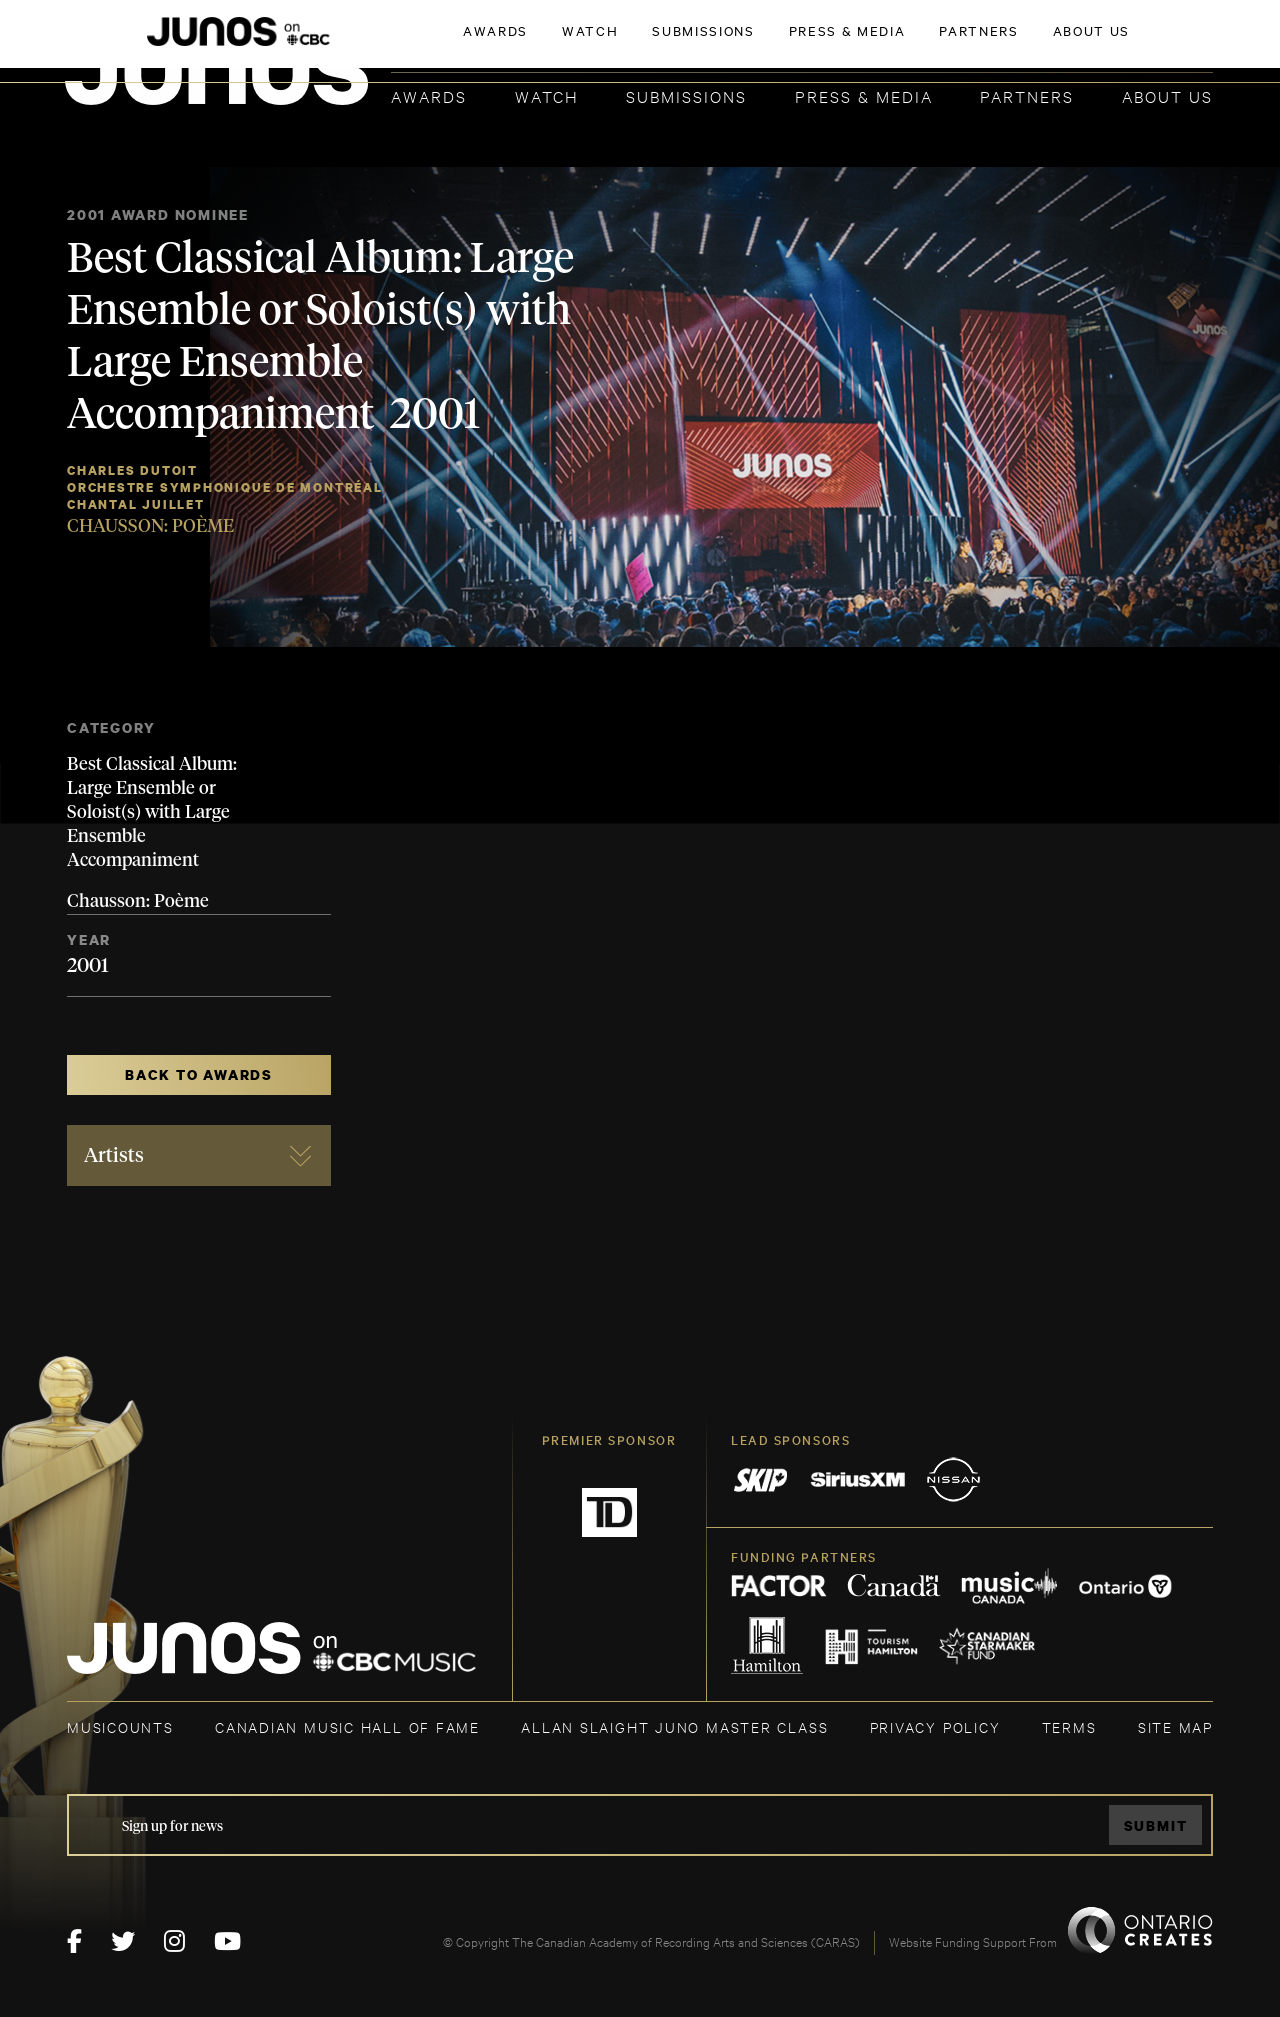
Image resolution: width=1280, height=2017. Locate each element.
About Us (1167, 95)
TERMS (1069, 1726)
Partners (1027, 95)
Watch (547, 95)
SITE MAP (1175, 1726)
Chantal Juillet (136, 504)
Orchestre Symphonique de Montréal (225, 487)
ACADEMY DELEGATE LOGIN (1118, 47)
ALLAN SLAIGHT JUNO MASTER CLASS (674, 1726)
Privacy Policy (935, 1726)
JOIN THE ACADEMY (934, 47)
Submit (1156, 1825)
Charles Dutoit (132, 470)
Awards (429, 95)
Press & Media (864, 95)
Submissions (686, 95)
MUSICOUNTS (120, 1726)
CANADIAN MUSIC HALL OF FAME (347, 1726)
